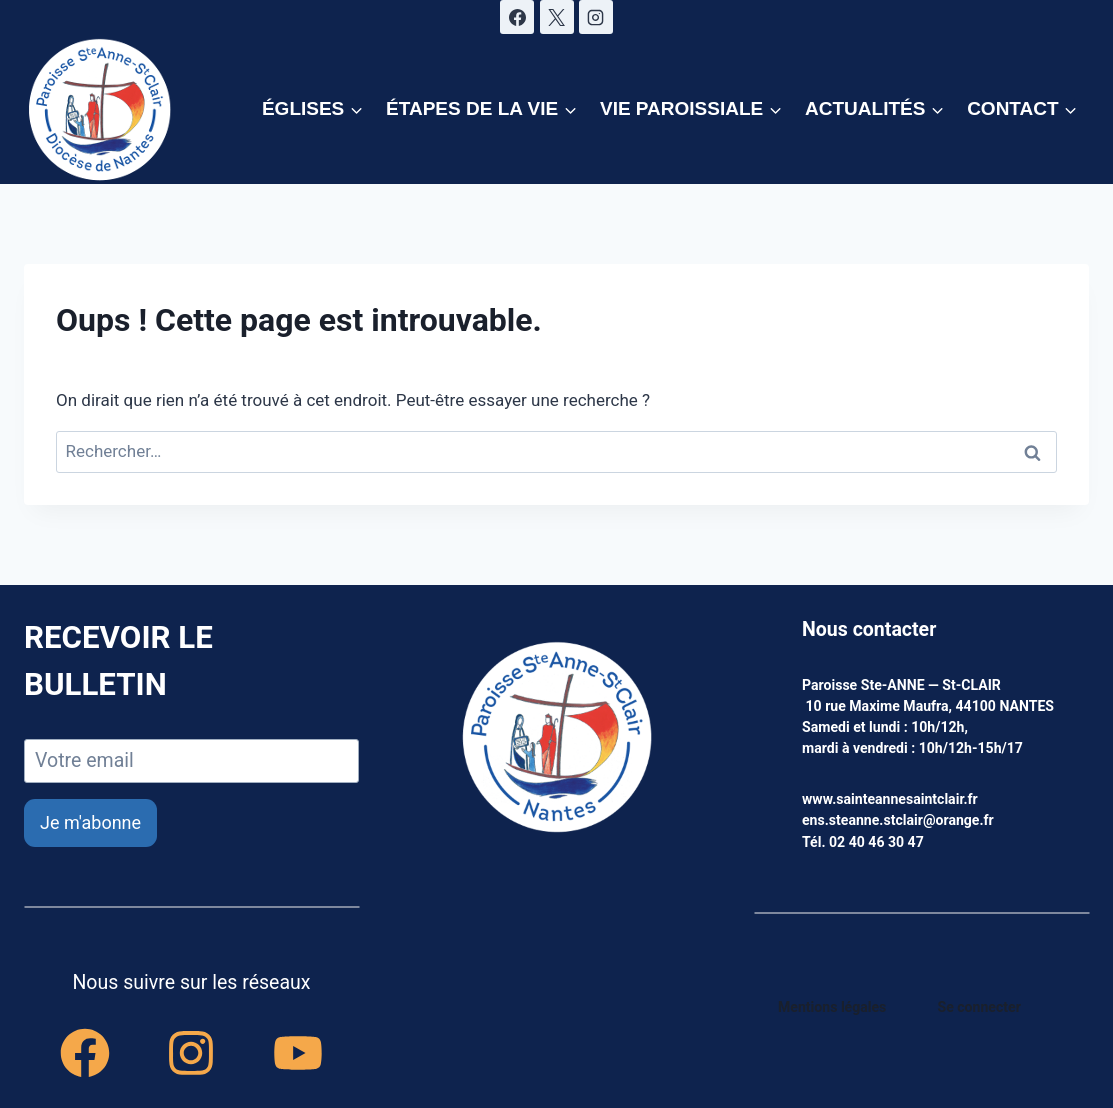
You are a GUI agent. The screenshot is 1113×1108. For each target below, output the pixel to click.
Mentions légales (832, 1007)
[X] (557, 17)
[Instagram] (596, 17)
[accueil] (557, 739)
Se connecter (979, 1007)
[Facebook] (517, 17)
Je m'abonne (90, 822)
